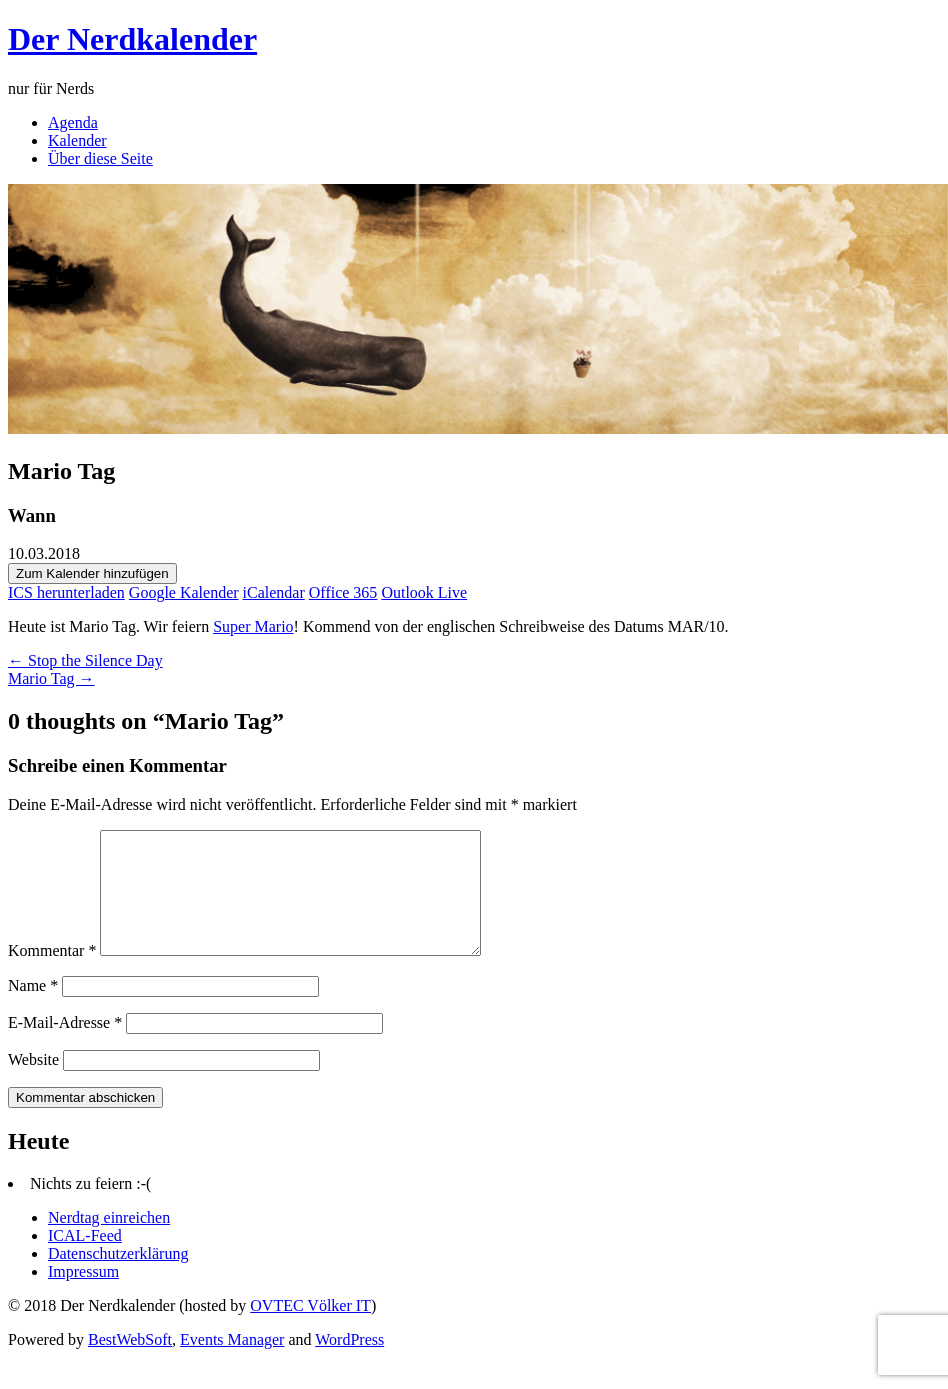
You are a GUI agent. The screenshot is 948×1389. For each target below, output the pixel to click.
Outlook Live (424, 592)
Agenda (73, 122)
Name (33, 1009)
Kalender (77, 140)
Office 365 (343, 592)
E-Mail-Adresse (65, 1046)
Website (33, 1083)
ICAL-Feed (85, 1259)
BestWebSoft (130, 1363)
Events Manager (232, 1363)
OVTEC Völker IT (310, 1329)
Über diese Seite (100, 158)
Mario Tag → (51, 678)
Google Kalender (184, 592)
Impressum (83, 1295)
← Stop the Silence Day (85, 660)
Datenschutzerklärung (118, 1277)
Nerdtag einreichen (109, 1241)
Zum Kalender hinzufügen (92, 573)
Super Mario (253, 626)
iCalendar (274, 592)
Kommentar (52, 974)
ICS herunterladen (66, 592)
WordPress (349, 1363)
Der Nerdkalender (132, 39)
